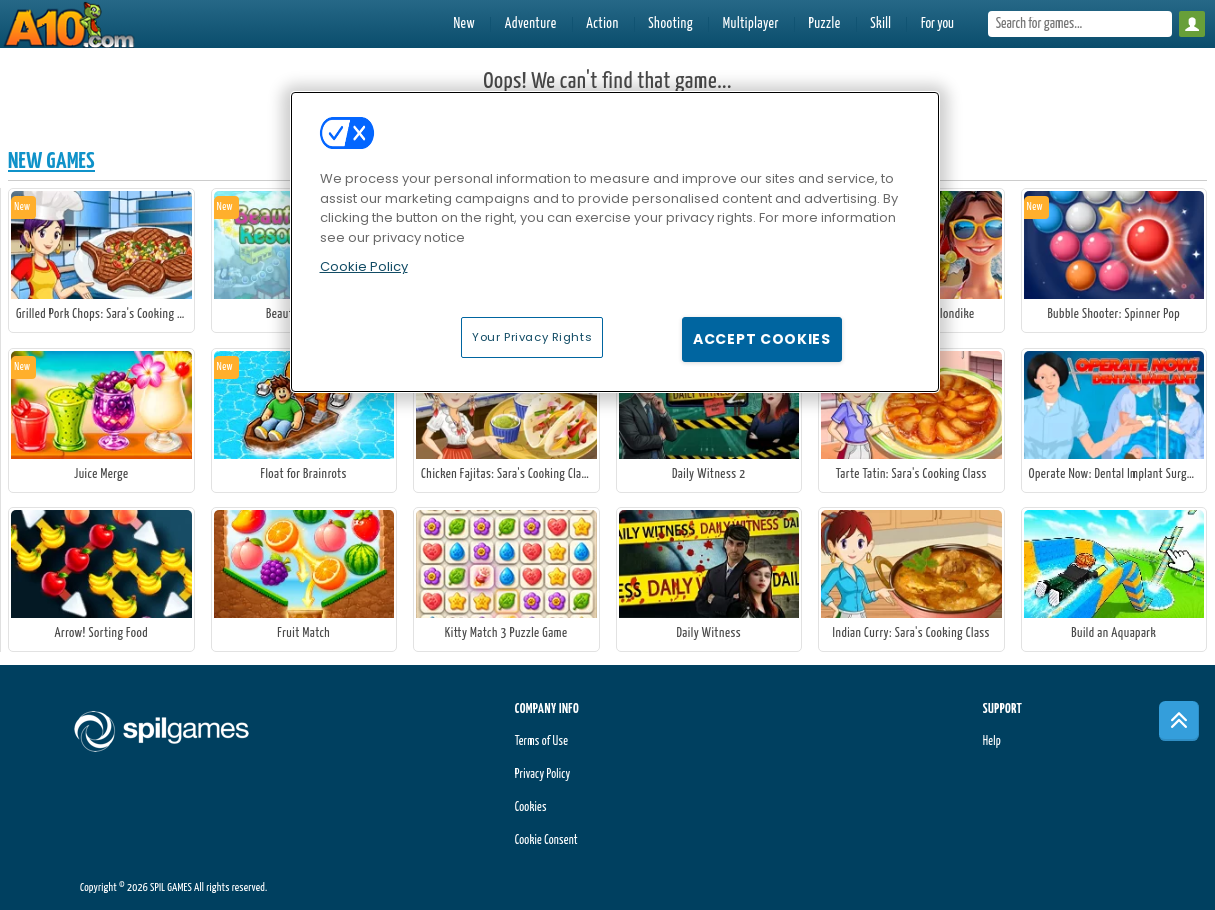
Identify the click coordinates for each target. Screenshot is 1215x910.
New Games (51, 161)
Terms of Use (541, 741)
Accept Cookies (762, 339)
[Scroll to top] (1179, 721)
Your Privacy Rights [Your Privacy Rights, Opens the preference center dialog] (532, 337)
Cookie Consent (546, 840)
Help (992, 741)
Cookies (531, 807)
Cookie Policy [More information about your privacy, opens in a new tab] (364, 266)
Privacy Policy (543, 774)
